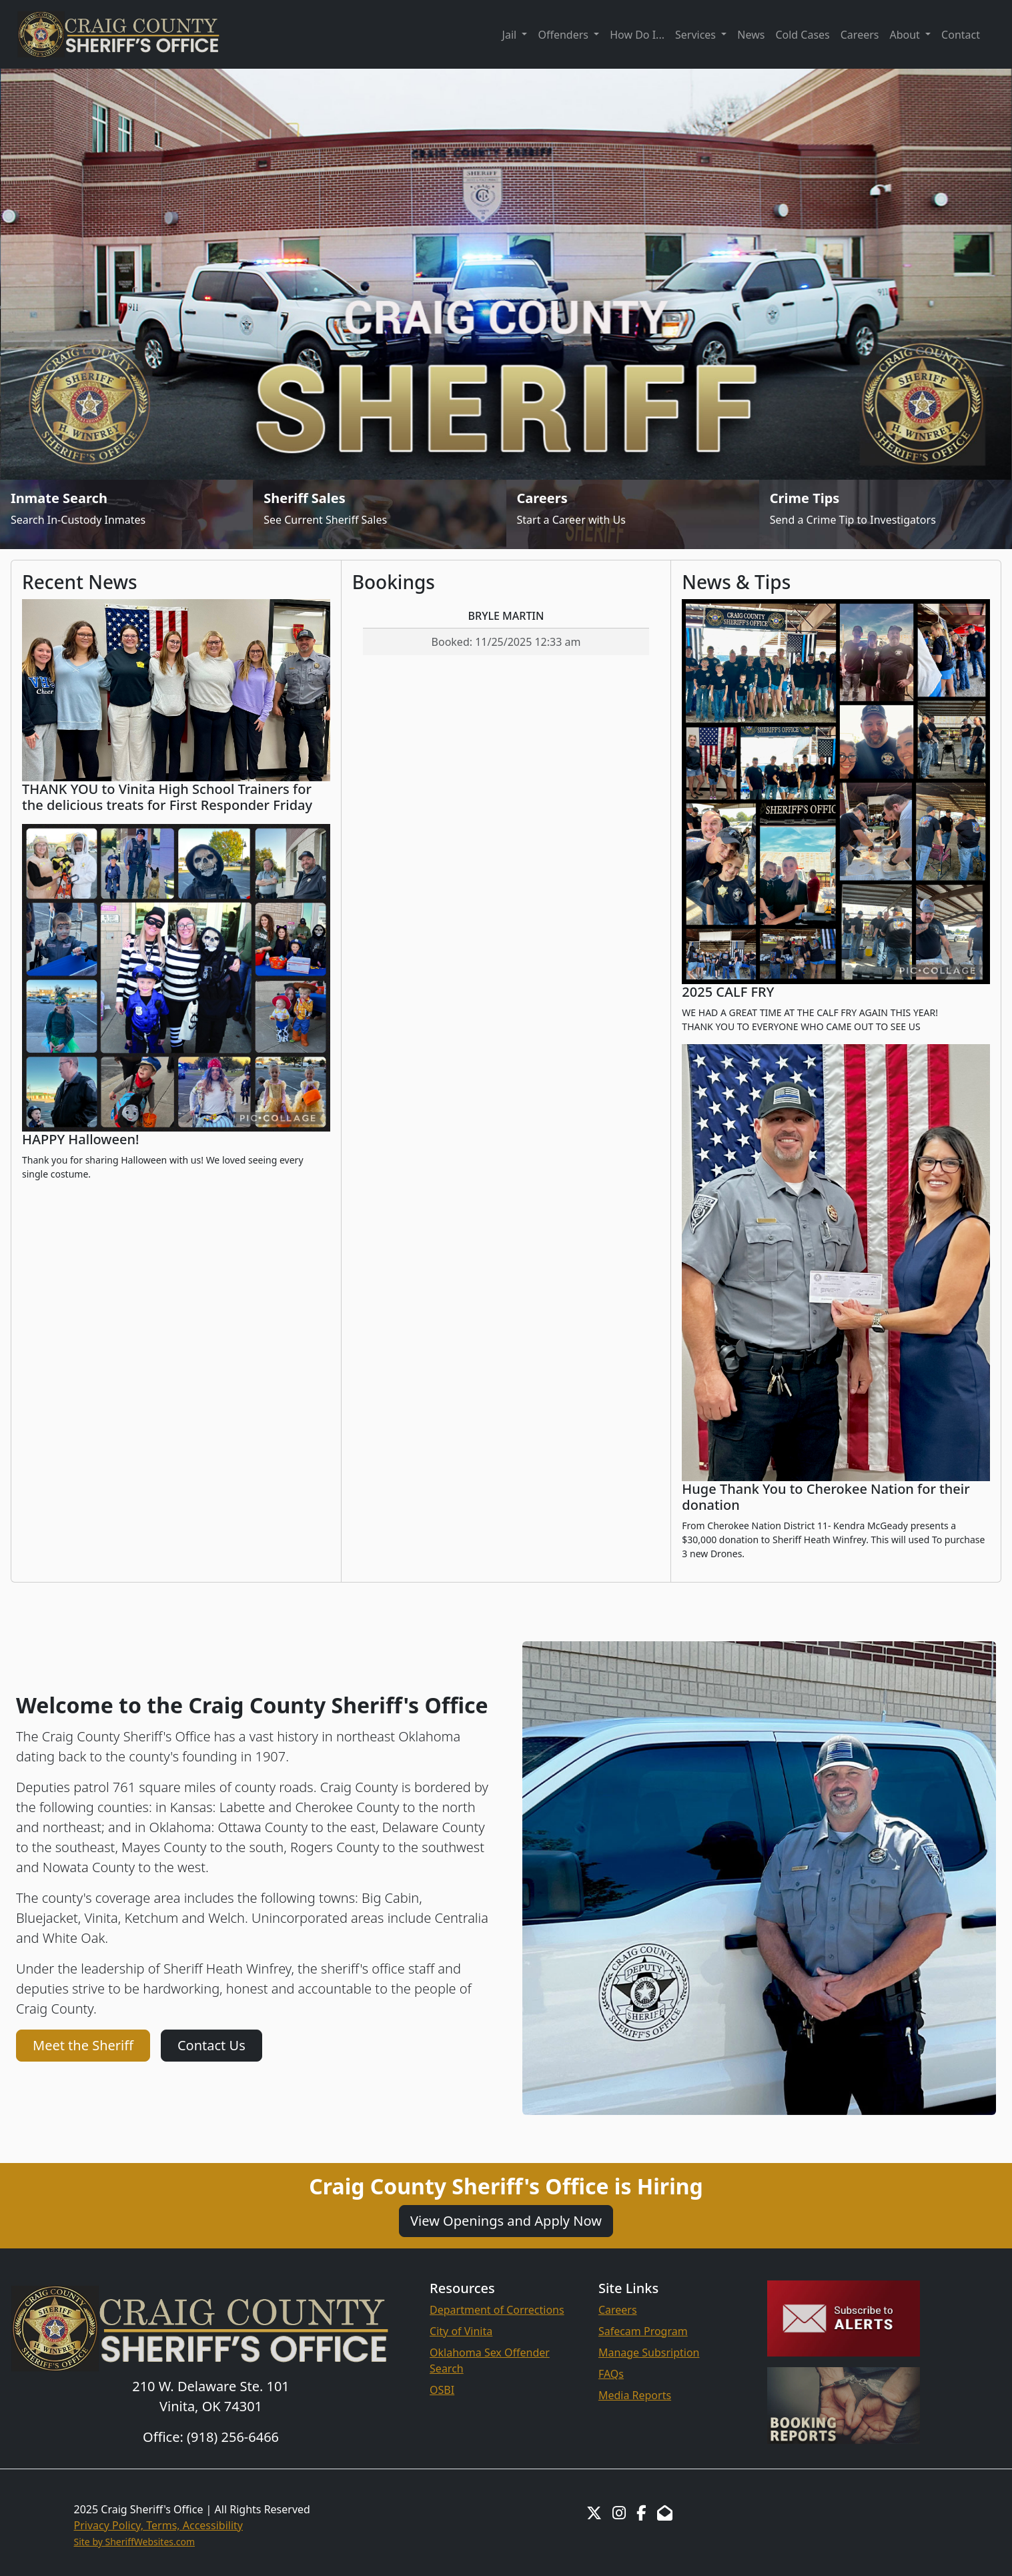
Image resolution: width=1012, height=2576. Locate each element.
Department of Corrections (497, 2309)
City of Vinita (461, 2331)
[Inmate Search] (126, 514)
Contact (960, 34)
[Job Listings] (632, 514)
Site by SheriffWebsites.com (134, 2541)
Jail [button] (511, 34)
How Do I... (637, 34)
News (751, 34)
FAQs (611, 2374)
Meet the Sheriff (83, 2045)
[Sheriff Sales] (379, 514)
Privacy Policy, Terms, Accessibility (158, 2525)
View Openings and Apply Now (506, 2221)
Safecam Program (643, 2331)
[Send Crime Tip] (885, 514)
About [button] (906, 34)
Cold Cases (802, 34)
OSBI (442, 2390)
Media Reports (634, 2395)
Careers (860, 34)
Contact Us (211, 2045)
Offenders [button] (564, 34)
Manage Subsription (649, 2352)
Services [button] (696, 34)
